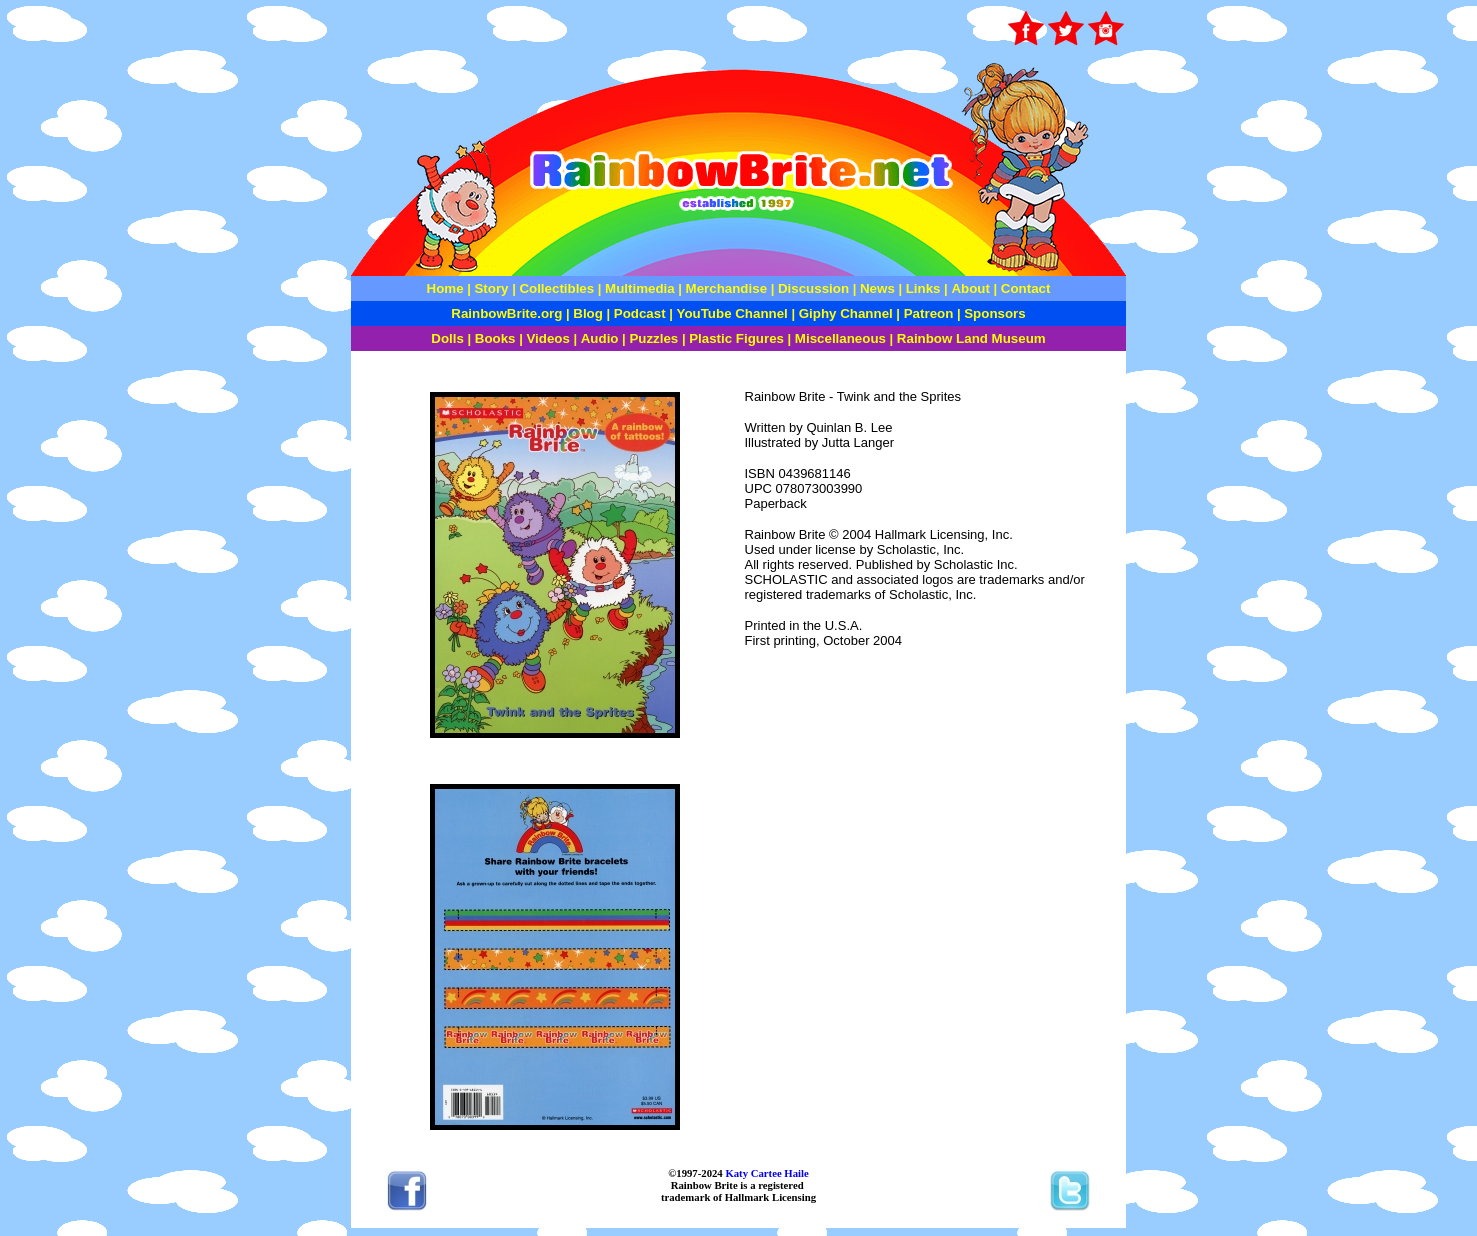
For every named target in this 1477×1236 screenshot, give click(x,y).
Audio (600, 338)
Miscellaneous (840, 338)
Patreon (926, 313)
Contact (1026, 288)
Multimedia (640, 288)
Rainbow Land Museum (971, 338)
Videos (547, 338)
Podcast (640, 313)
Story (491, 288)
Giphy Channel (846, 313)
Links (923, 288)
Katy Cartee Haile (766, 1173)
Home (445, 288)
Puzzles (653, 338)
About (972, 288)
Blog (588, 313)
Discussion (813, 288)
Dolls (447, 338)
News (875, 288)
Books (495, 338)
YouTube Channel (732, 313)
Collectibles (556, 288)
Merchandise (726, 288)
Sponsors (994, 313)
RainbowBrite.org (506, 313)
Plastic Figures (736, 338)
